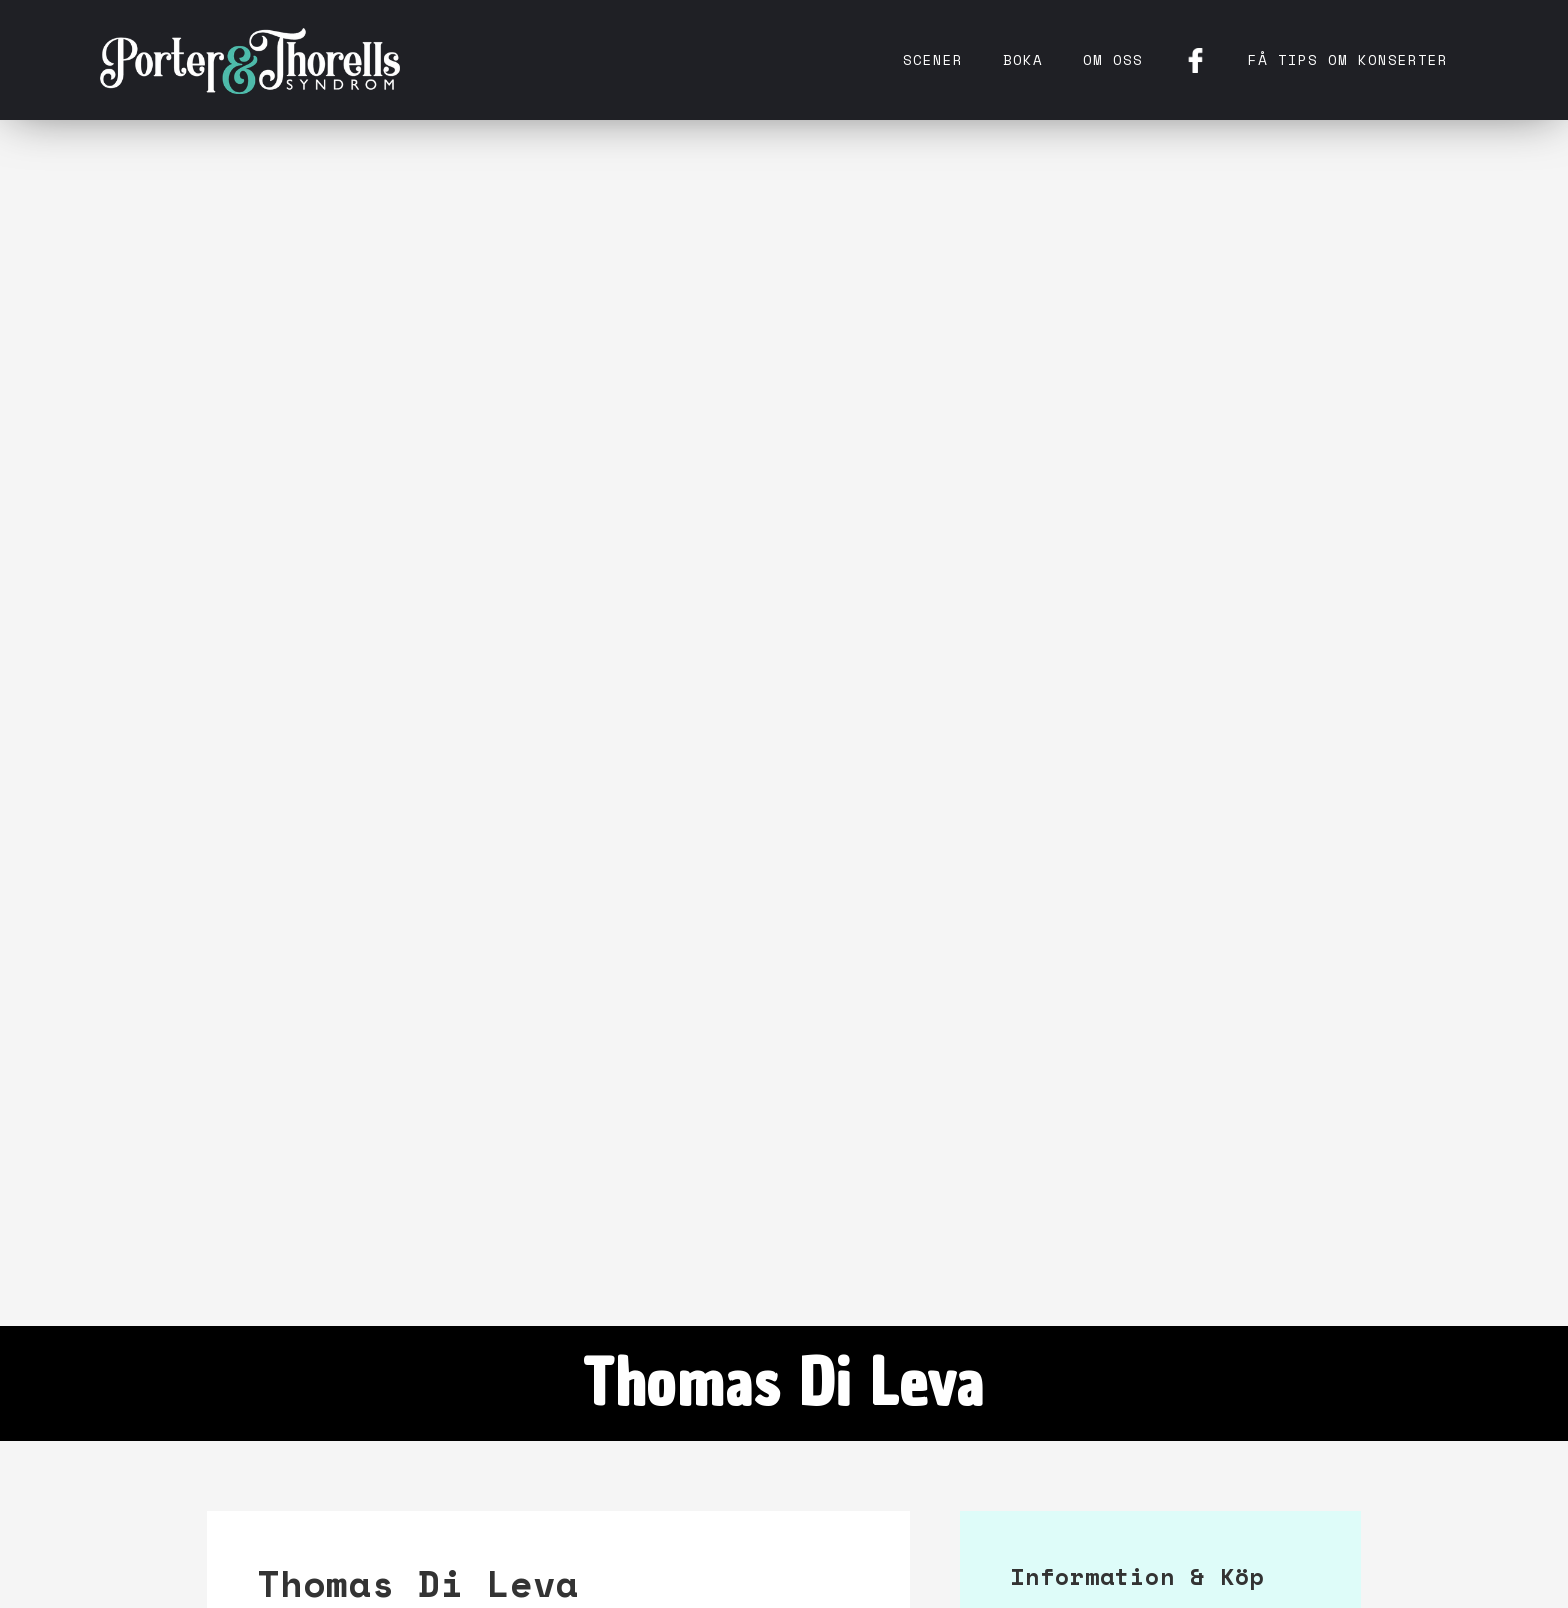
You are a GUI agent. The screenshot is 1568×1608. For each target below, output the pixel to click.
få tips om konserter (1348, 59)
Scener (933, 59)
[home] (250, 60)
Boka (1023, 59)
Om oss (1113, 59)
